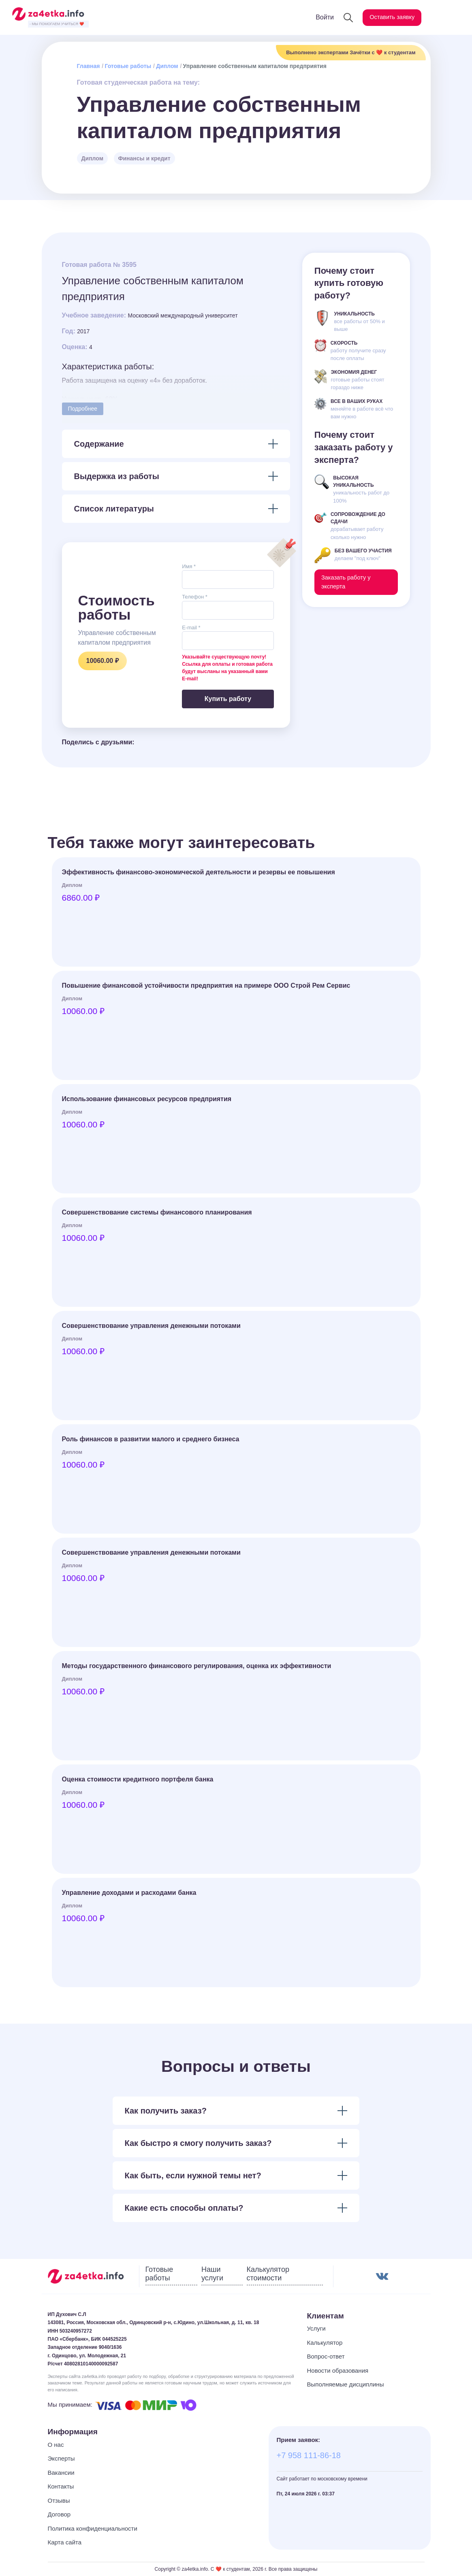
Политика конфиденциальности (92, 2528)
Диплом (167, 66)
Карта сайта (65, 2542)
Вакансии (61, 2472)
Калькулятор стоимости (268, 2273)
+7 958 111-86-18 (309, 2455)
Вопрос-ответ (325, 2356)
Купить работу (228, 698)
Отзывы (59, 2500)
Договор (59, 2514)
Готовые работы (128, 66)
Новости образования (337, 2370)
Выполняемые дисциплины (345, 2384)
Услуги (316, 2328)
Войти (318, 17)
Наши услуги (212, 2273)
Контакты (61, 2486)
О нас (56, 2444)
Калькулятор (324, 2342)
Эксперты (61, 2458)
